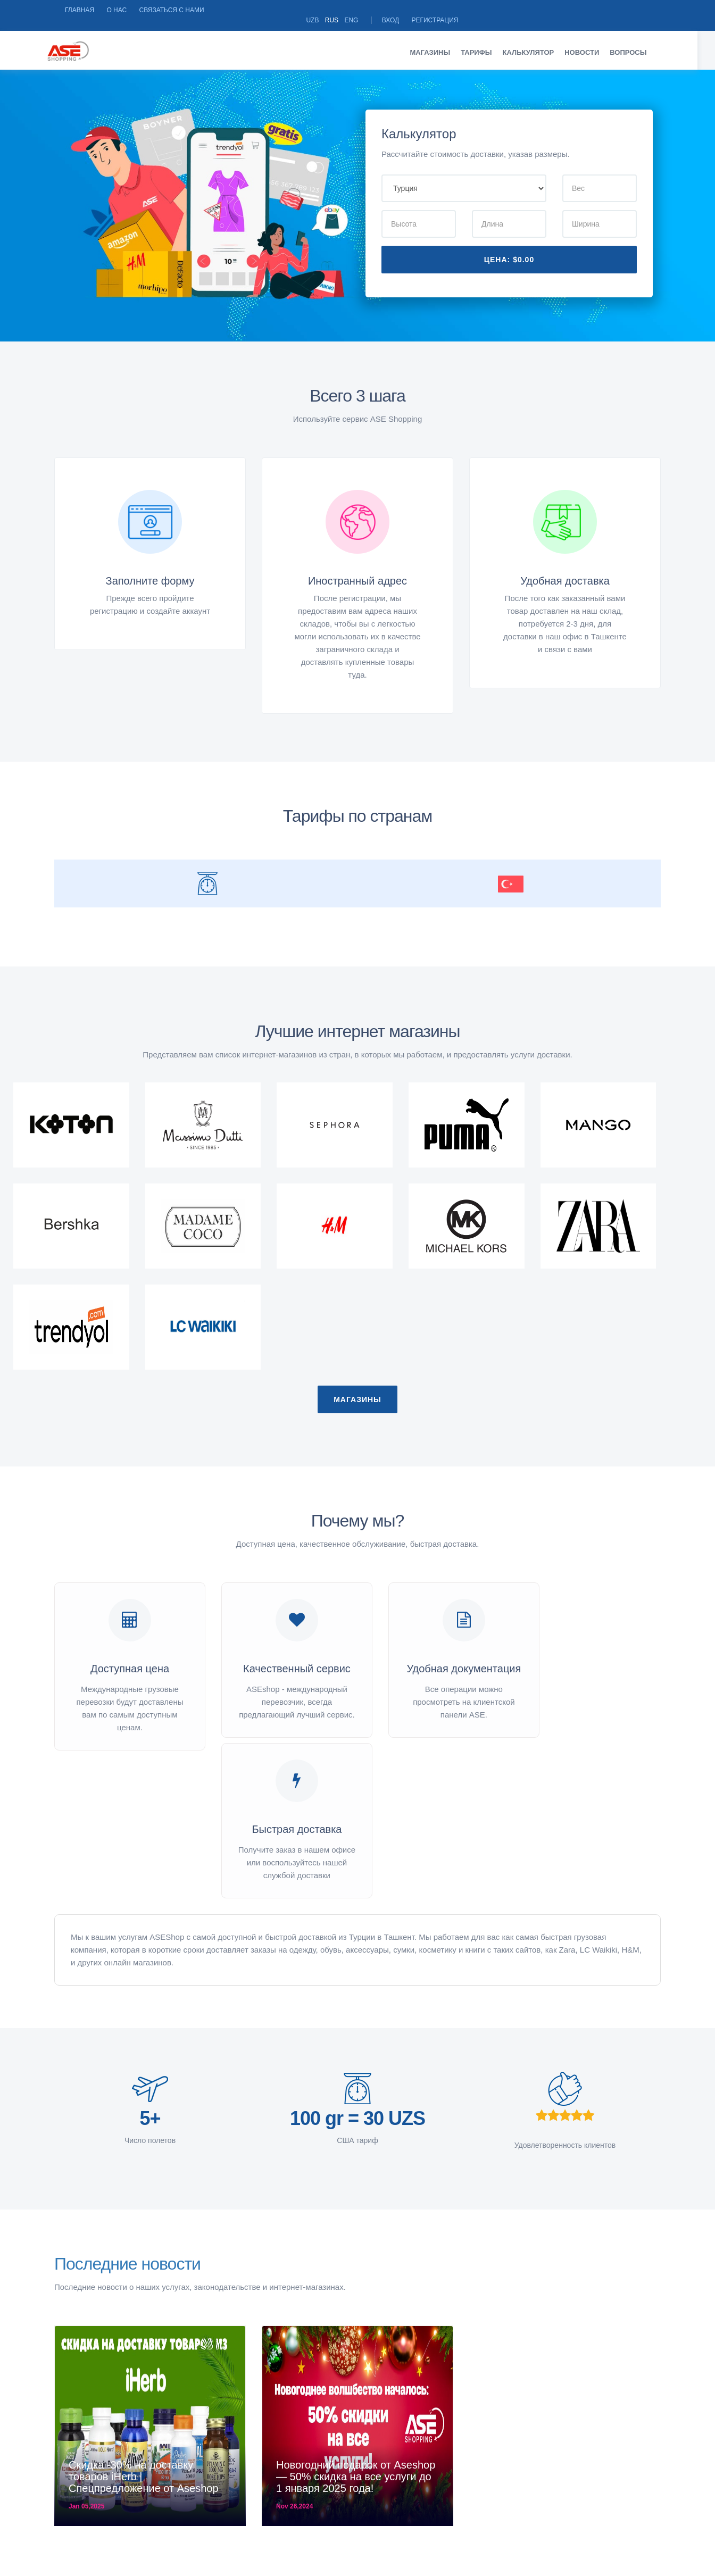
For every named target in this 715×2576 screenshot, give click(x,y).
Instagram (622, 2516)
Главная (79, 10)
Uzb (515, 10)
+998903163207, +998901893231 (435, 2516)
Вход (592, 10)
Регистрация (637, 10)
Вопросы (637, 42)
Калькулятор (537, 42)
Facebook (543, 2516)
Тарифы (485, 42)
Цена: (509, 249)
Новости (590, 42)
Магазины (439, 42)
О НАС (116, 10)
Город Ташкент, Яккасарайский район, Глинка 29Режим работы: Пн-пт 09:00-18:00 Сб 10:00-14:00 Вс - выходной (246, 2527)
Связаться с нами (171, 10)
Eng (554, 10)
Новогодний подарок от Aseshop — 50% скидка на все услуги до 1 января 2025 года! (355, 2228)
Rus (534, 10)
